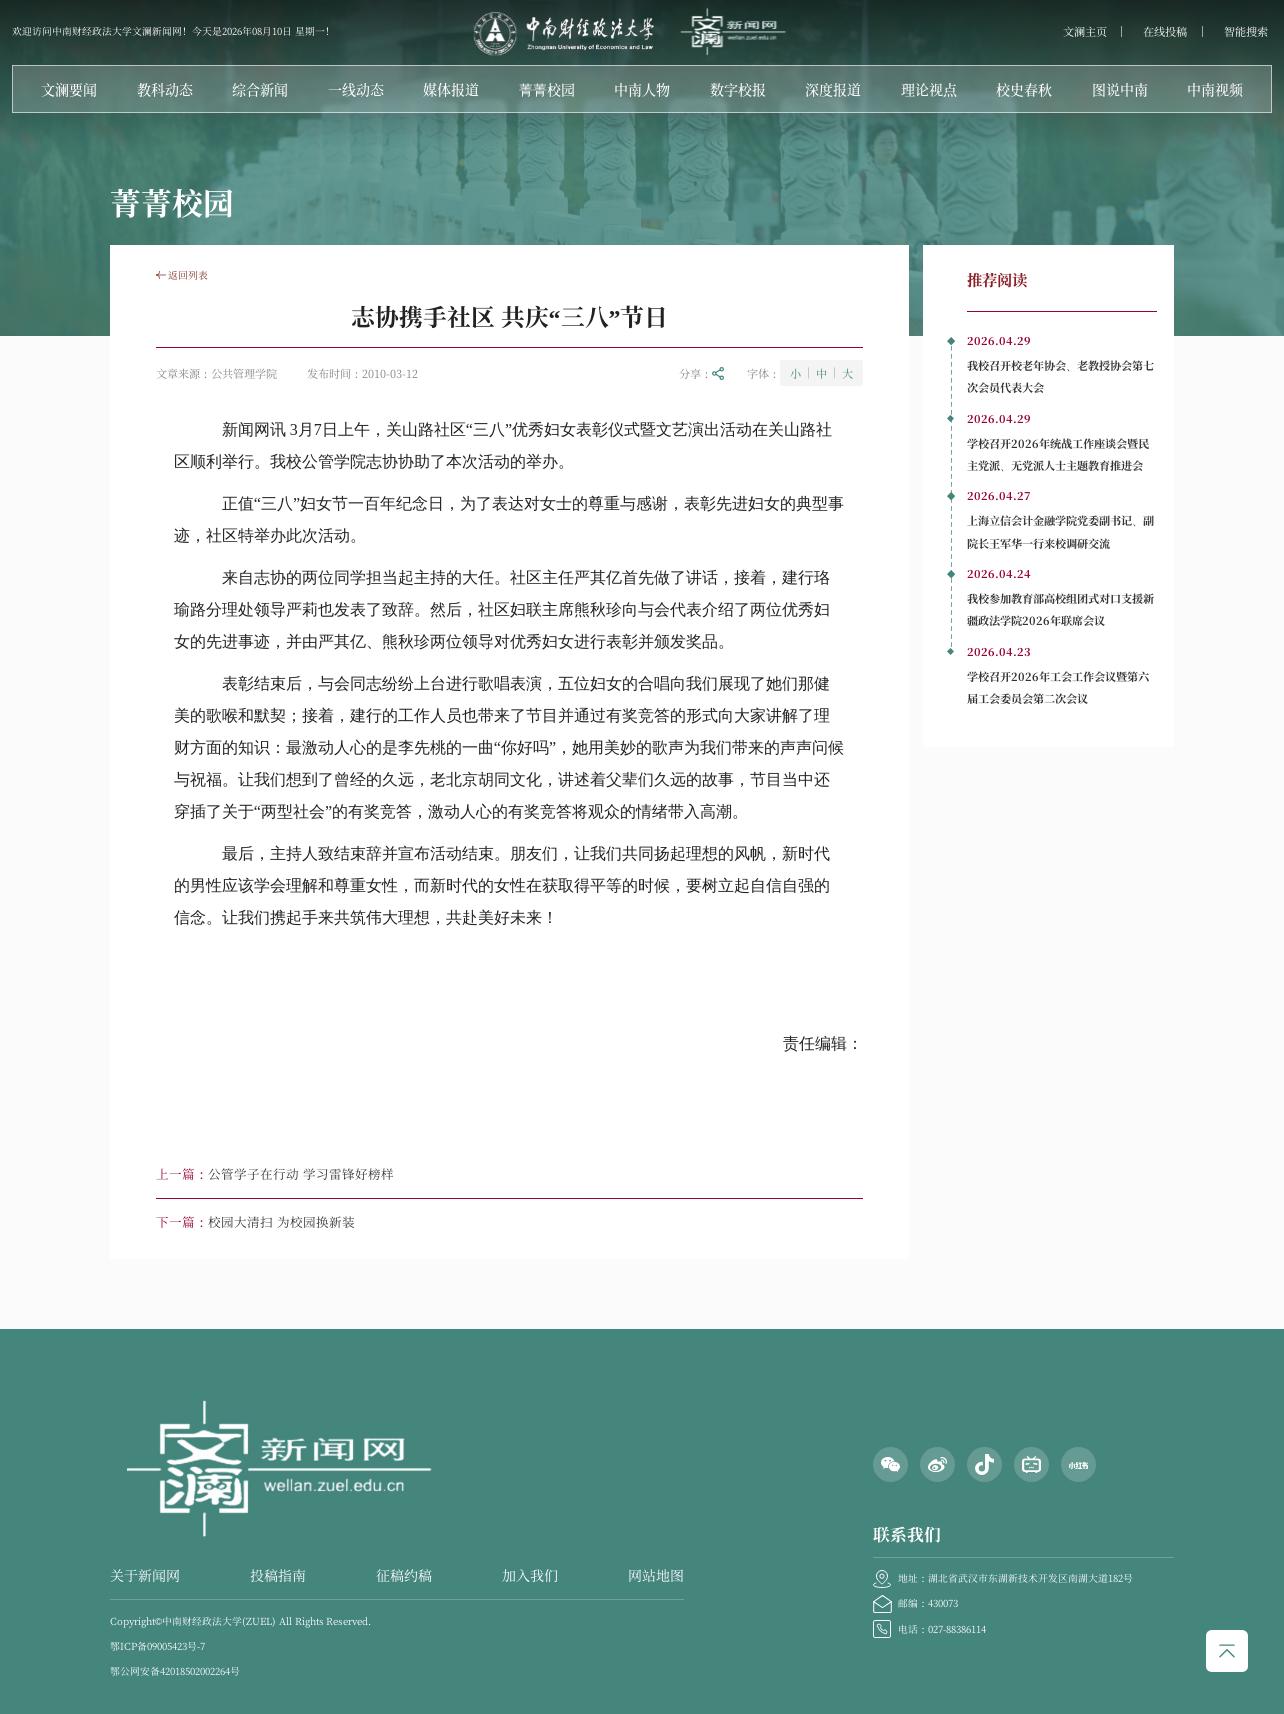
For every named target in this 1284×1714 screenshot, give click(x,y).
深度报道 (833, 89)
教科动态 (165, 89)
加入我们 (530, 1575)
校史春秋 (1024, 89)
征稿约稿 (404, 1575)
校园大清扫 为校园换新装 (281, 1221)
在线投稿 (1165, 31)
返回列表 (182, 275)
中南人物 (642, 89)
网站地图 (656, 1575)
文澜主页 (1085, 31)
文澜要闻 (69, 89)
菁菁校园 (547, 89)
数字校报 (738, 89)
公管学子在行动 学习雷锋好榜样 (301, 1173)
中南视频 (1215, 89)
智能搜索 (1246, 31)
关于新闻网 (145, 1575)
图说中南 (1120, 89)
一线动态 (356, 89)
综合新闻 (260, 89)
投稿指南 (278, 1575)
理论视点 (929, 89)
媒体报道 (451, 89)
